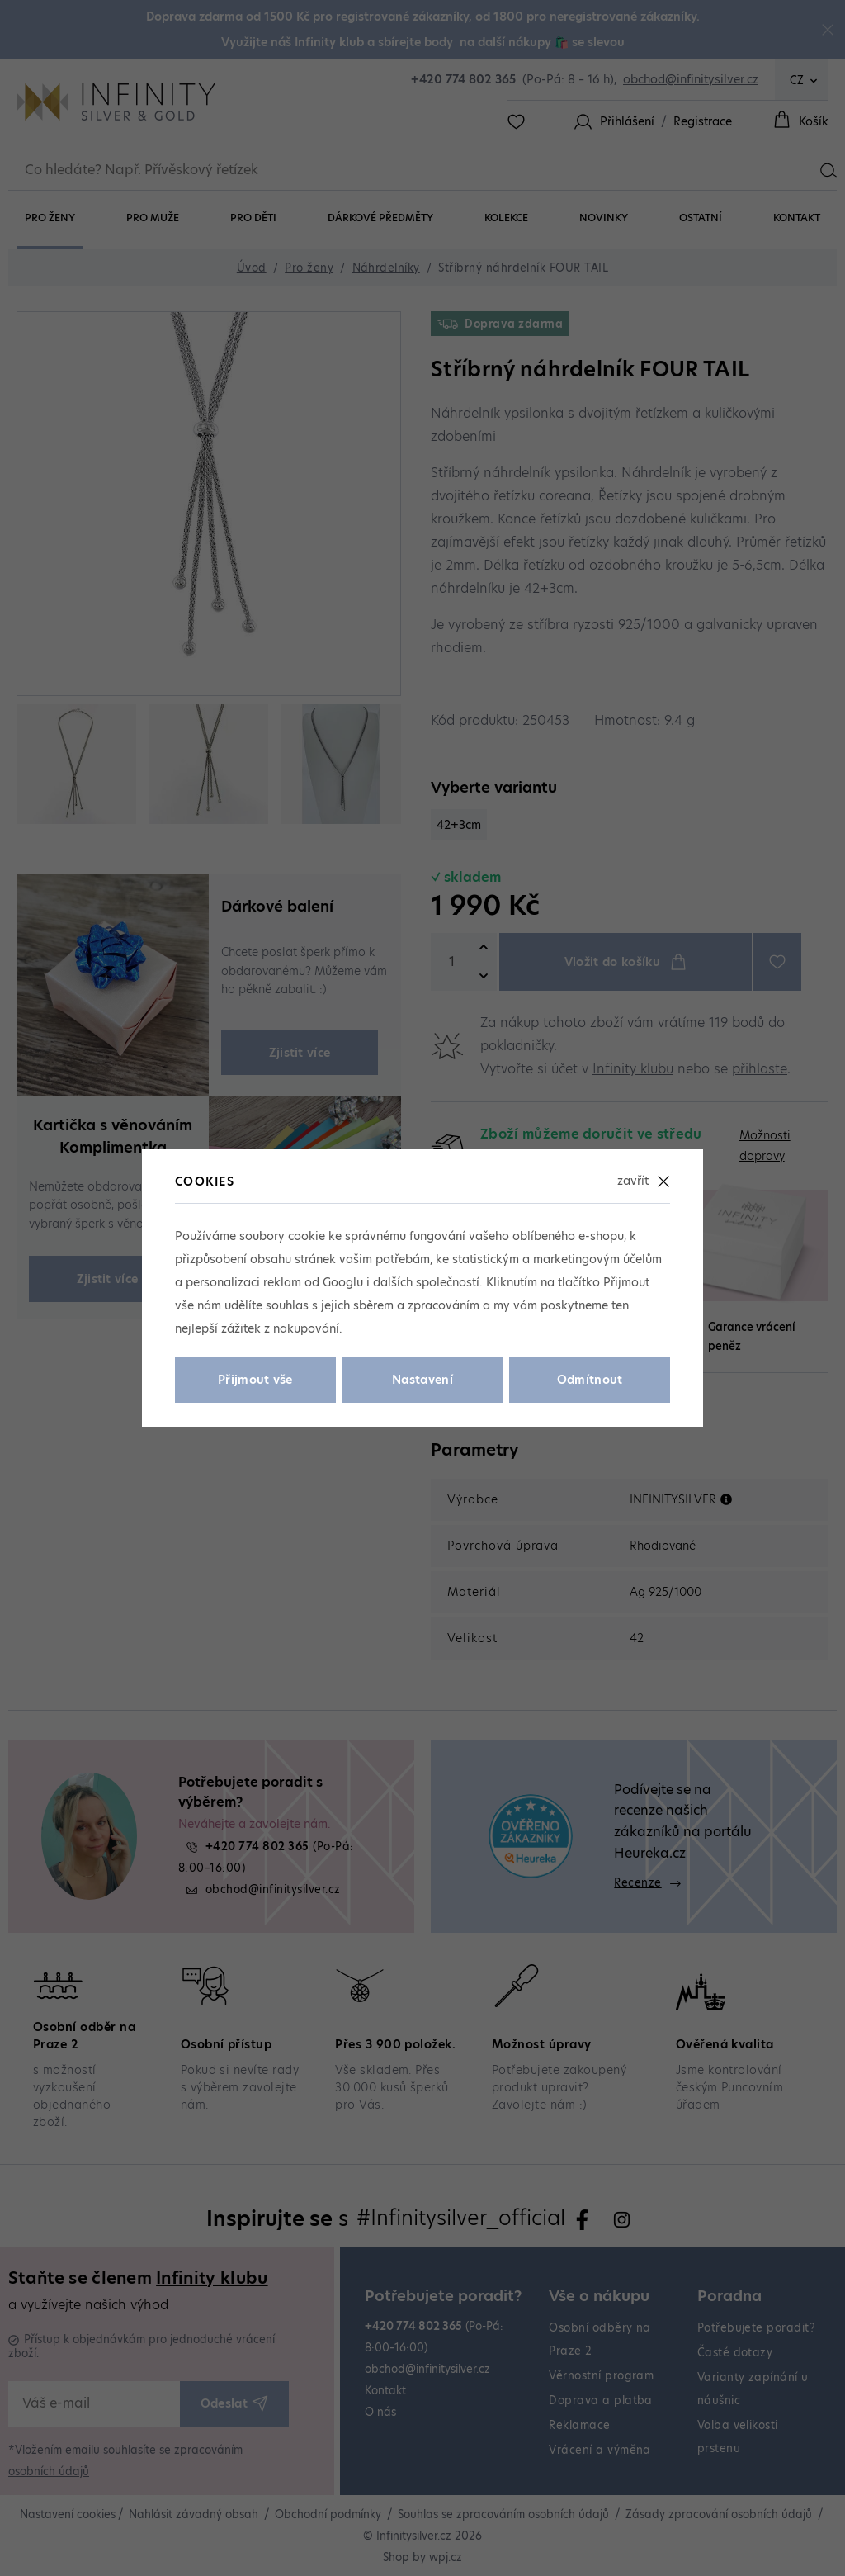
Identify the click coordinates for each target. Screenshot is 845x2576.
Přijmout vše (255, 1379)
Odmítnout (590, 1379)
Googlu (343, 1282)
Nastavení (422, 1379)
